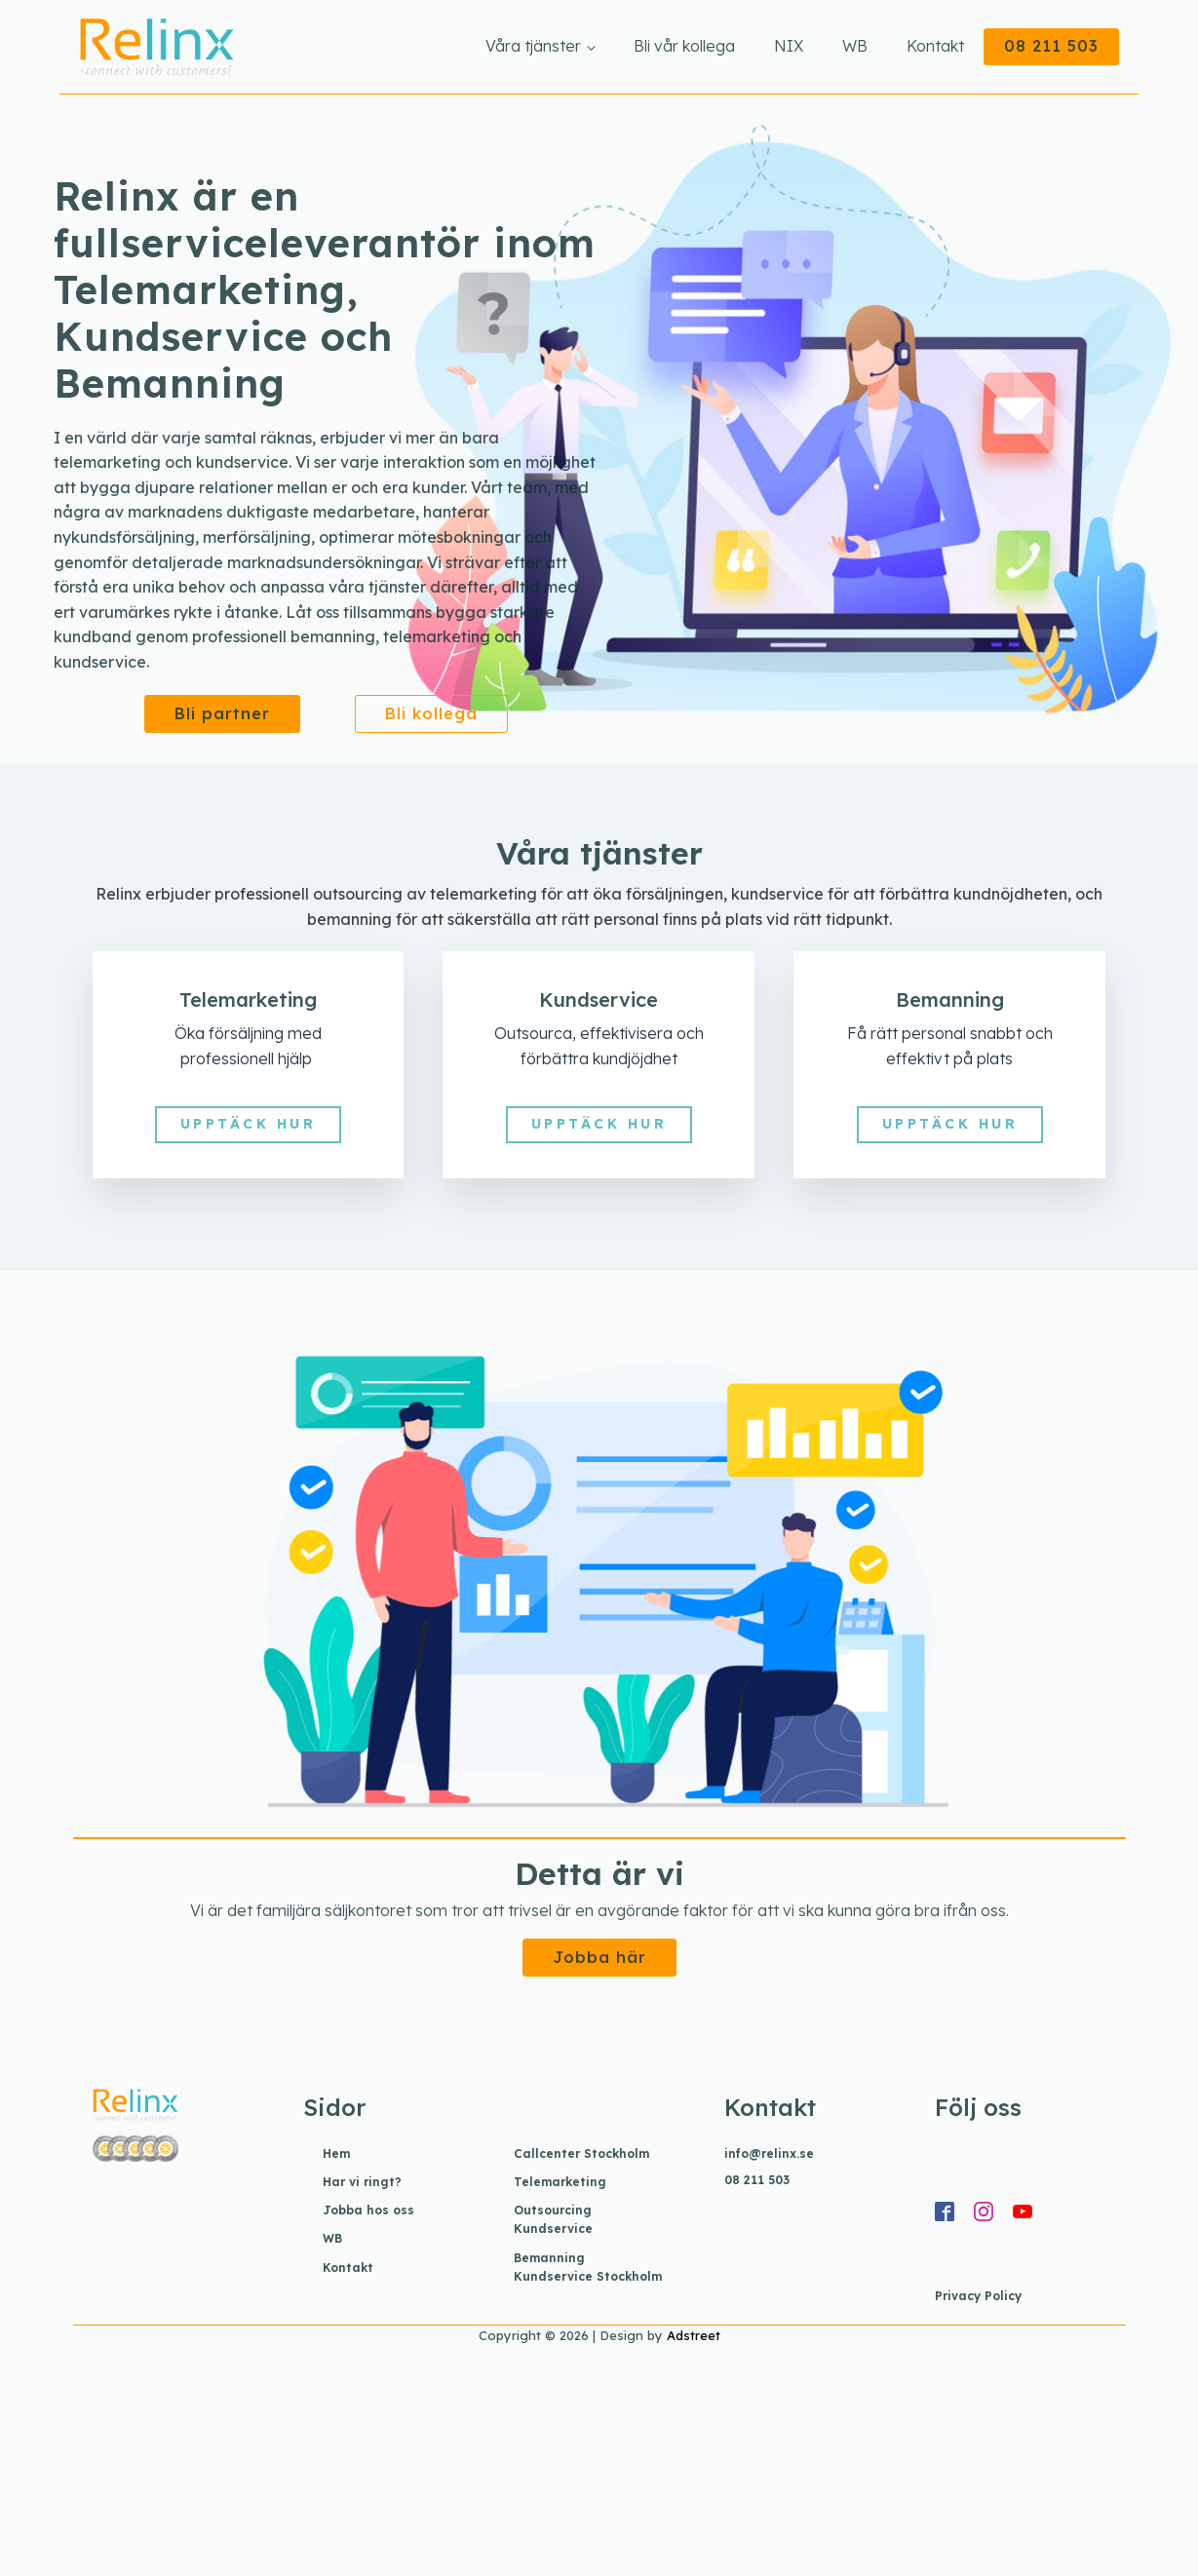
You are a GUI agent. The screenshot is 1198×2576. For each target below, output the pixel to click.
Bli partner (222, 713)
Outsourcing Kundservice (553, 2219)
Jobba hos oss (368, 2210)
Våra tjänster (533, 46)
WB (855, 46)
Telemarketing (560, 2181)
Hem (336, 2153)
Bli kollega (431, 713)
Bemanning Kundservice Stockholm (588, 2267)
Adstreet (693, 2335)
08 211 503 (1051, 46)
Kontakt (935, 46)
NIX (788, 46)
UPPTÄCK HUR (248, 1124)
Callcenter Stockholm (581, 2153)
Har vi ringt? (362, 2181)
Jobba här (599, 1957)
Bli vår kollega (684, 46)
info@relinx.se (769, 2153)
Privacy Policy (978, 2295)
